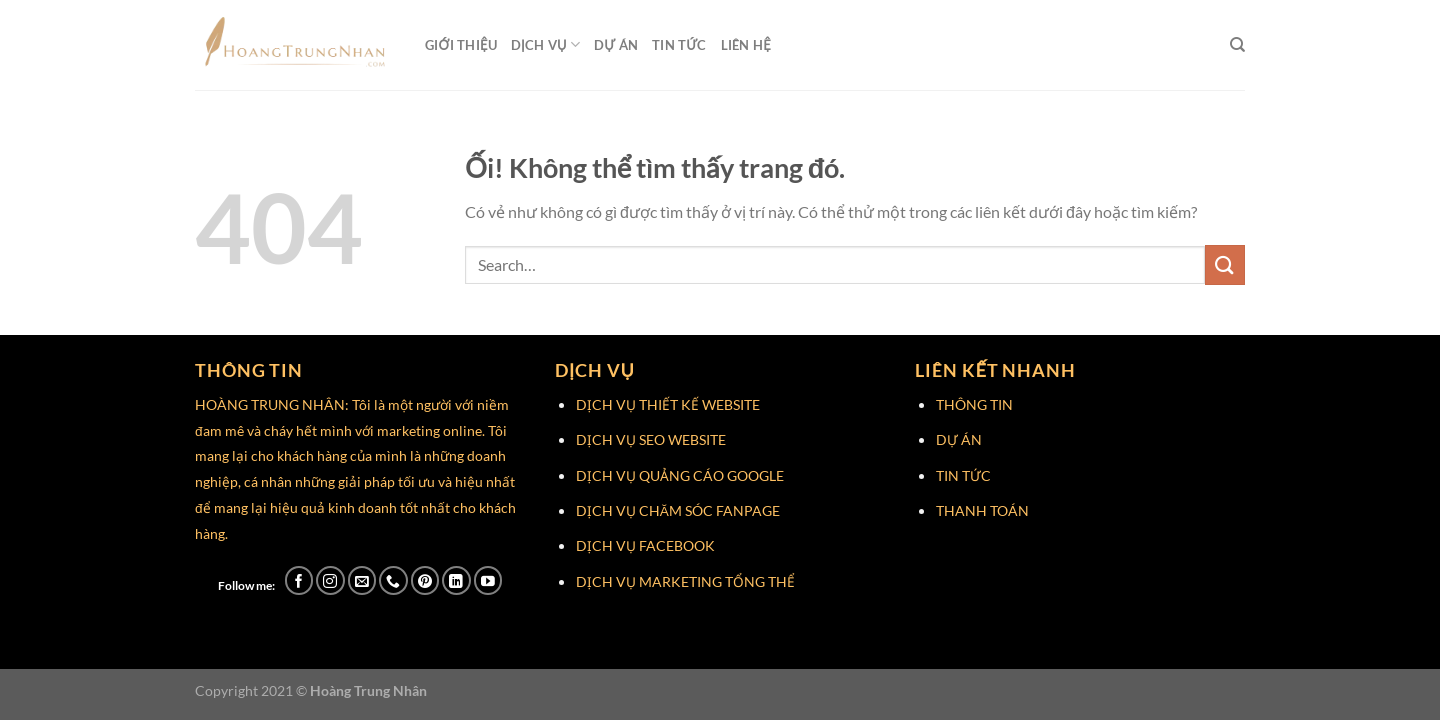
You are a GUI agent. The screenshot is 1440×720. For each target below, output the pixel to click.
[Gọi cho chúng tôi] (393, 580)
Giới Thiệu (461, 45)
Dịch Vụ (545, 44)
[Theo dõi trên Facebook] (299, 580)
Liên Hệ (746, 45)
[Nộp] (1225, 264)
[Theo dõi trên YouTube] (488, 580)
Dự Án (616, 45)
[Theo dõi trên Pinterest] (425, 580)
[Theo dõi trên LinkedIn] (456, 580)
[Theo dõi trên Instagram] (330, 580)
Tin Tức (679, 45)
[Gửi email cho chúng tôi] (362, 580)
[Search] (1237, 45)
